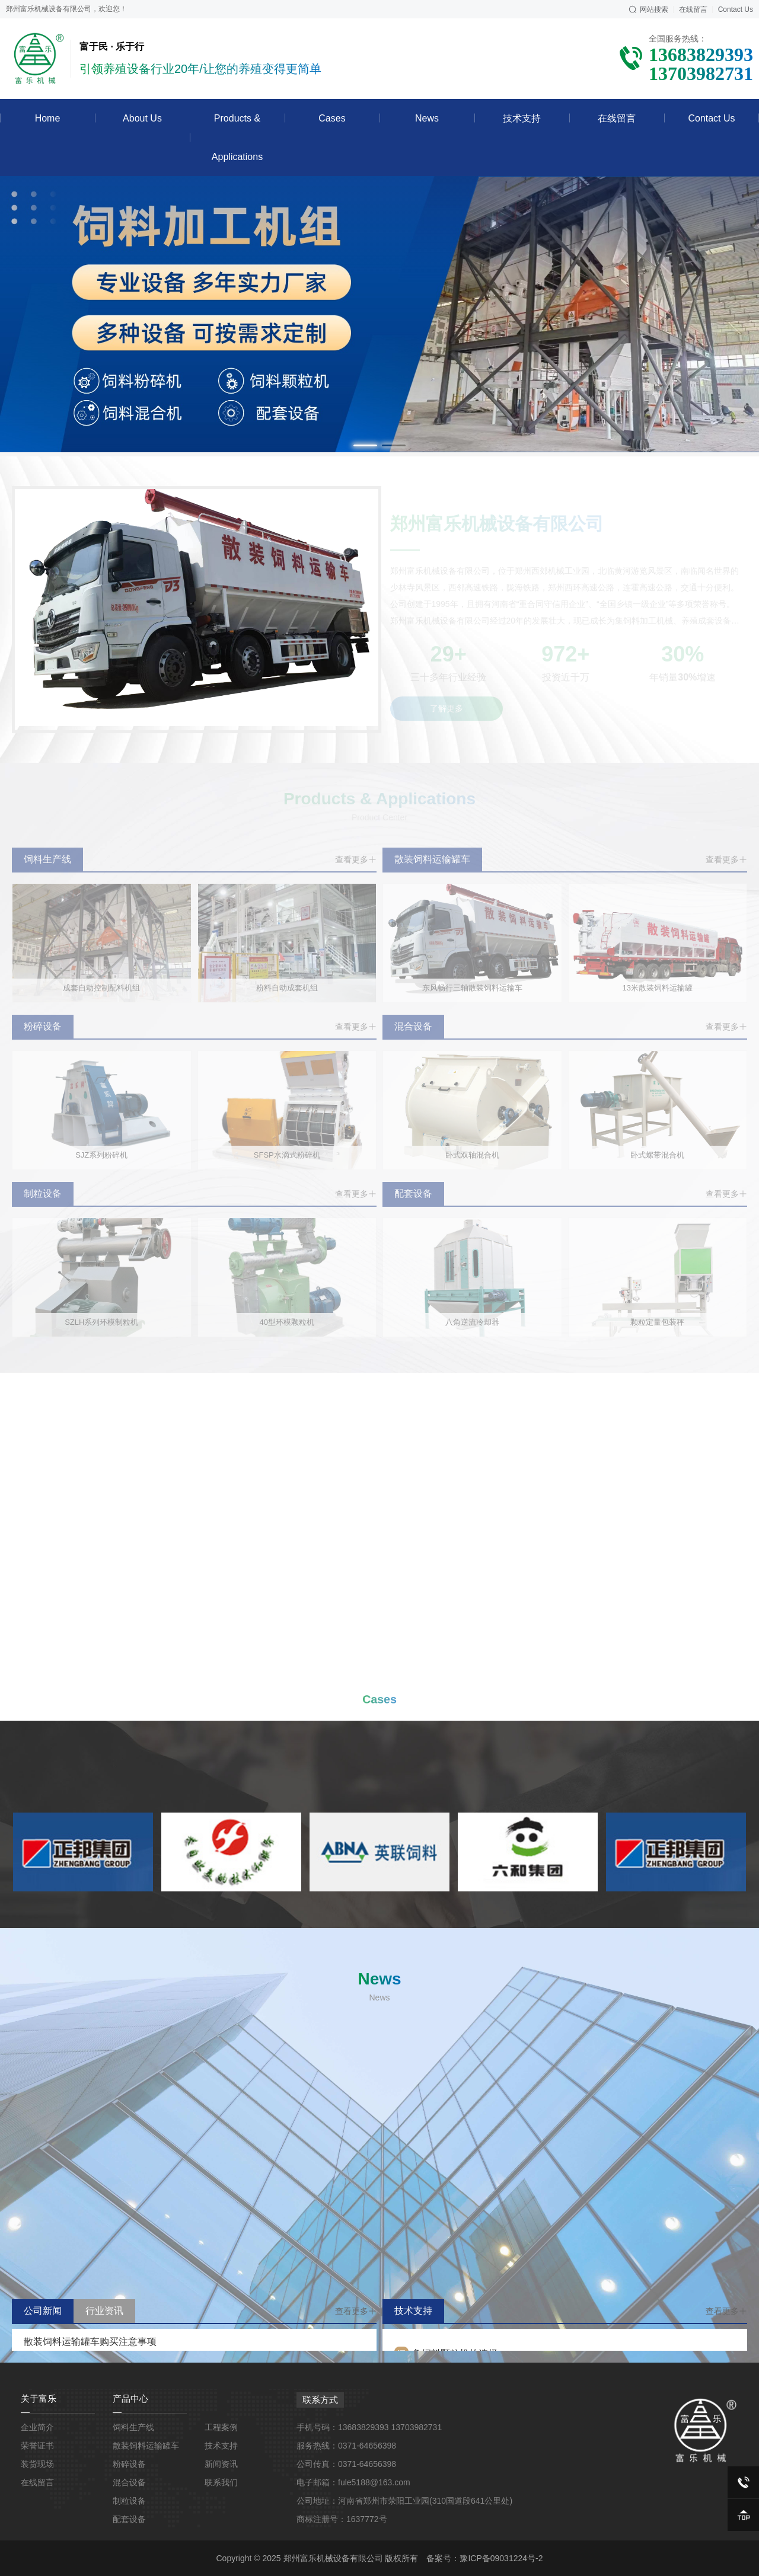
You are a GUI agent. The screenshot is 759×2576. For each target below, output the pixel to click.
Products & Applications (237, 137)
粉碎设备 (129, 2464)
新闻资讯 (221, 2464)
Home (47, 118)
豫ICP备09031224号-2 (501, 2558)
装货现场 (37, 2464)
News (427, 118)
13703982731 (416, 2427)
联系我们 (221, 2482)
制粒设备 (129, 2500)
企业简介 (37, 2427)
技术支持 (522, 118)
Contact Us (711, 118)
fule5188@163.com (374, 2482)
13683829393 (363, 2427)
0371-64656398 (367, 2445)
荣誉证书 (37, 2445)
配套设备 (129, 2519)
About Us (142, 118)
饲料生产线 (133, 2427)
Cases (331, 118)
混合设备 (129, 2482)
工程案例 (221, 2427)
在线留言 (617, 118)
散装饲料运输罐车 (146, 2445)
